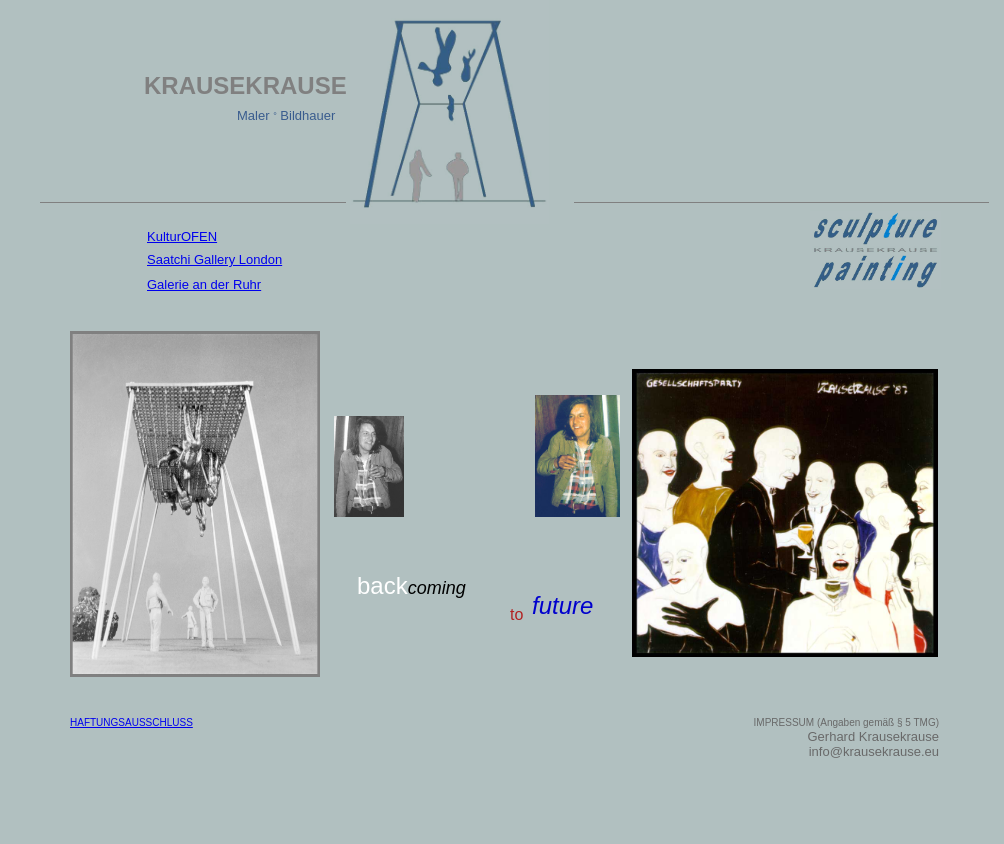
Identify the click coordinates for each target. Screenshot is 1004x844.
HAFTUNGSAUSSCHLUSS (131, 722)
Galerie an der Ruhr (204, 284)
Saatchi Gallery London (214, 259)
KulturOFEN (182, 236)
